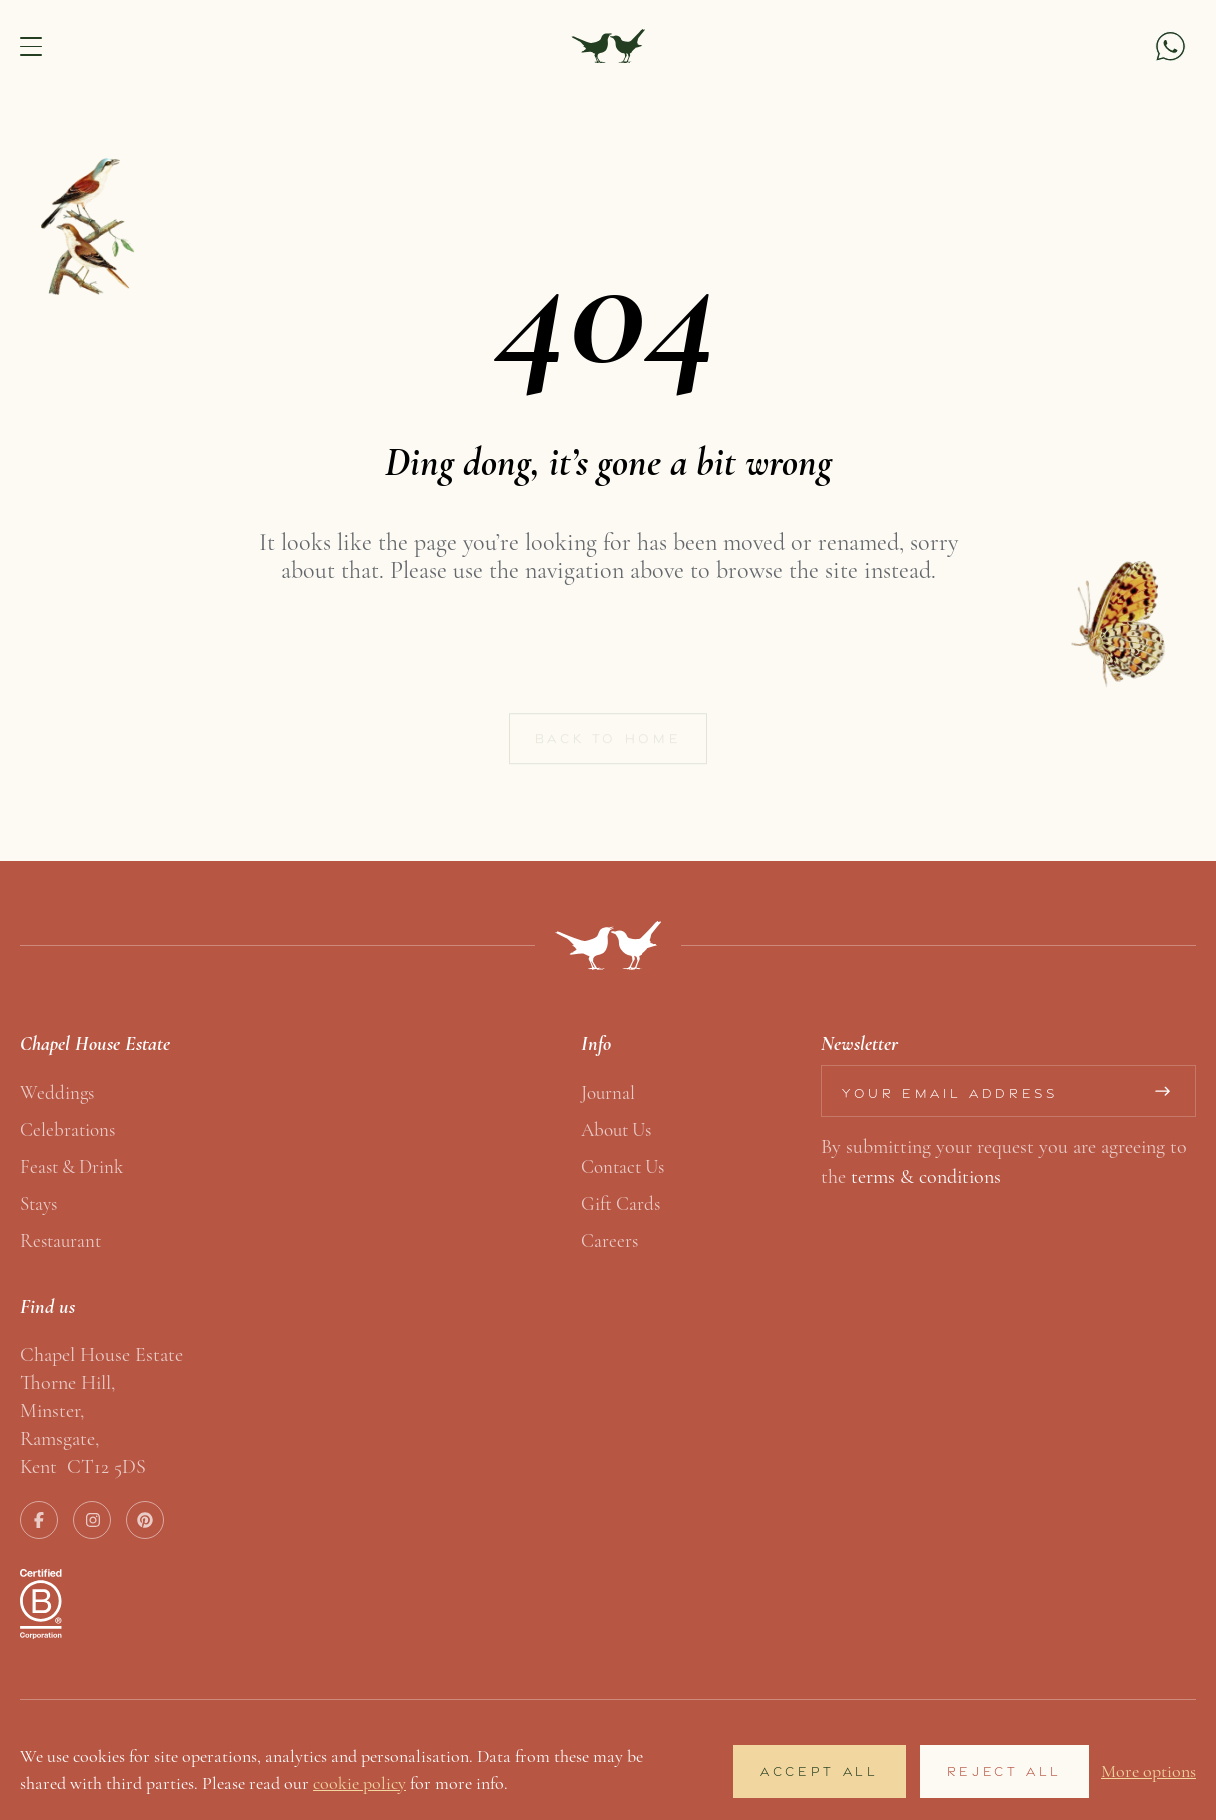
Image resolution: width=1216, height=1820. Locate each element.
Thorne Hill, (67, 1382)
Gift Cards (620, 1203)
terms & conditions (926, 1176)
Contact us (622, 1166)
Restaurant (60, 1240)
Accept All (819, 1771)
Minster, (52, 1410)
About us (616, 1129)
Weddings (57, 1092)
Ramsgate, (59, 1438)
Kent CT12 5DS (83, 1466)
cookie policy (359, 1783)
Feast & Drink (71, 1166)
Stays (38, 1203)
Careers (609, 1240)
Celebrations (67, 1129)
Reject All (1004, 1771)
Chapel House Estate (101, 1354)
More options (1148, 1771)
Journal (608, 1092)
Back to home (608, 744)
